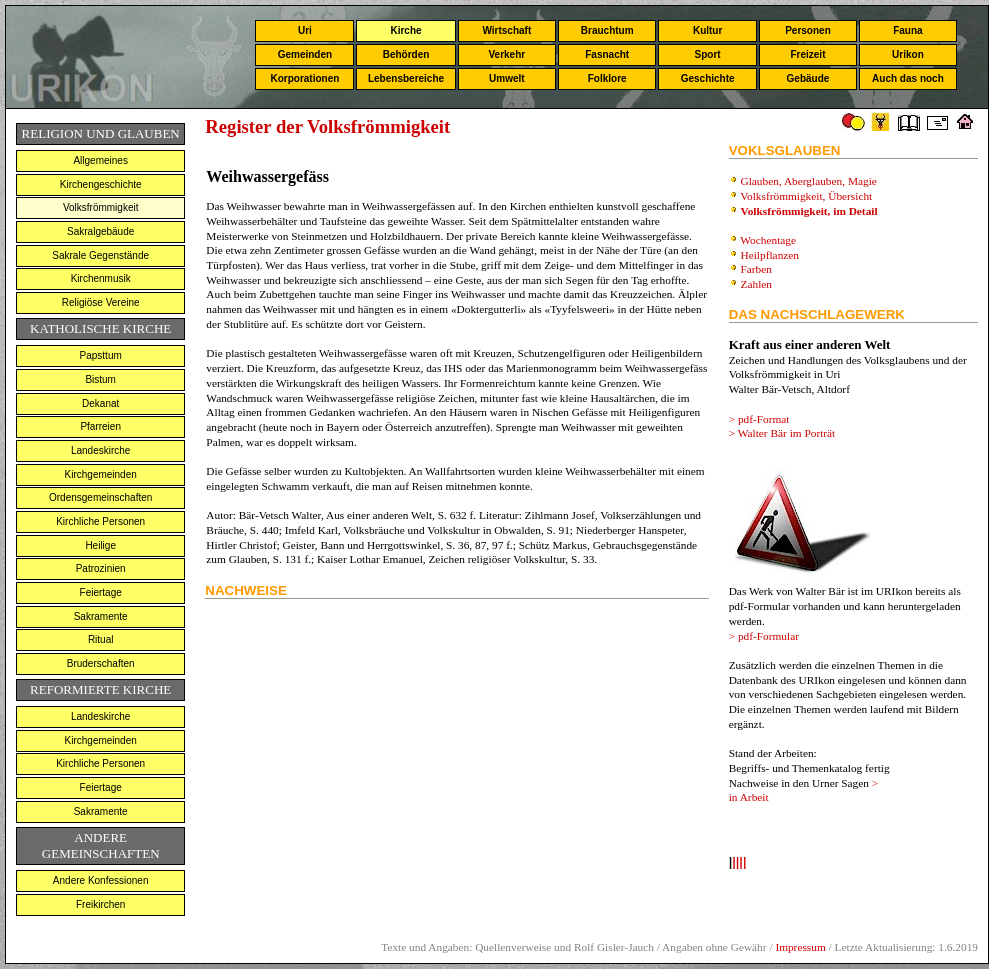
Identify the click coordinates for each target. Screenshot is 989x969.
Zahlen (756, 284)
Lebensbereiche (406, 78)
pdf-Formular (768, 636)
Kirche (405, 30)
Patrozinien (101, 568)
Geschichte (708, 78)
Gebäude (808, 78)
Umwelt (507, 78)
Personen (808, 30)
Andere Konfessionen (101, 880)
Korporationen (304, 78)
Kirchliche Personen (100, 521)
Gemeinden (305, 54)
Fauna (907, 30)
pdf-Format (764, 419)
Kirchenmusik (101, 278)
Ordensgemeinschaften (100, 497)
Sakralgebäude (100, 231)
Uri (305, 30)
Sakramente (101, 616)
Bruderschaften (101, 663)
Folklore (607, 78)
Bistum (100, 379)
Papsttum (101, 355)
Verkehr (506, 54)
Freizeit (807, 54)
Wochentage (768, 240)
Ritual (101, 639)
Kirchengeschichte (101, 184)
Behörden (406, 54)
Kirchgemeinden (101, 474)
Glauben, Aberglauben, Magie (809, 181)
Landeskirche (100, 450)
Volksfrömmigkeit (101, 207)
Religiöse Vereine (101, 302)
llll (739, 863)
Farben (756, 269)
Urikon (908, 54)
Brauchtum (607, 30)
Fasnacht (607, 54)
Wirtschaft (506, 30)
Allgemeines (100, 160)
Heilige (100, 545)
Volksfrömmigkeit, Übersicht (807, 196)
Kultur (707, 30)
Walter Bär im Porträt (787, 433)
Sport (708, 54)
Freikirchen (100, 904)
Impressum (800, 947)
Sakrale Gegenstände (100, 255)
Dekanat (100, 403)
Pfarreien (100, 426)
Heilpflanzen (770, 255)
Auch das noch (908, 78)
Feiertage (101, 592)
